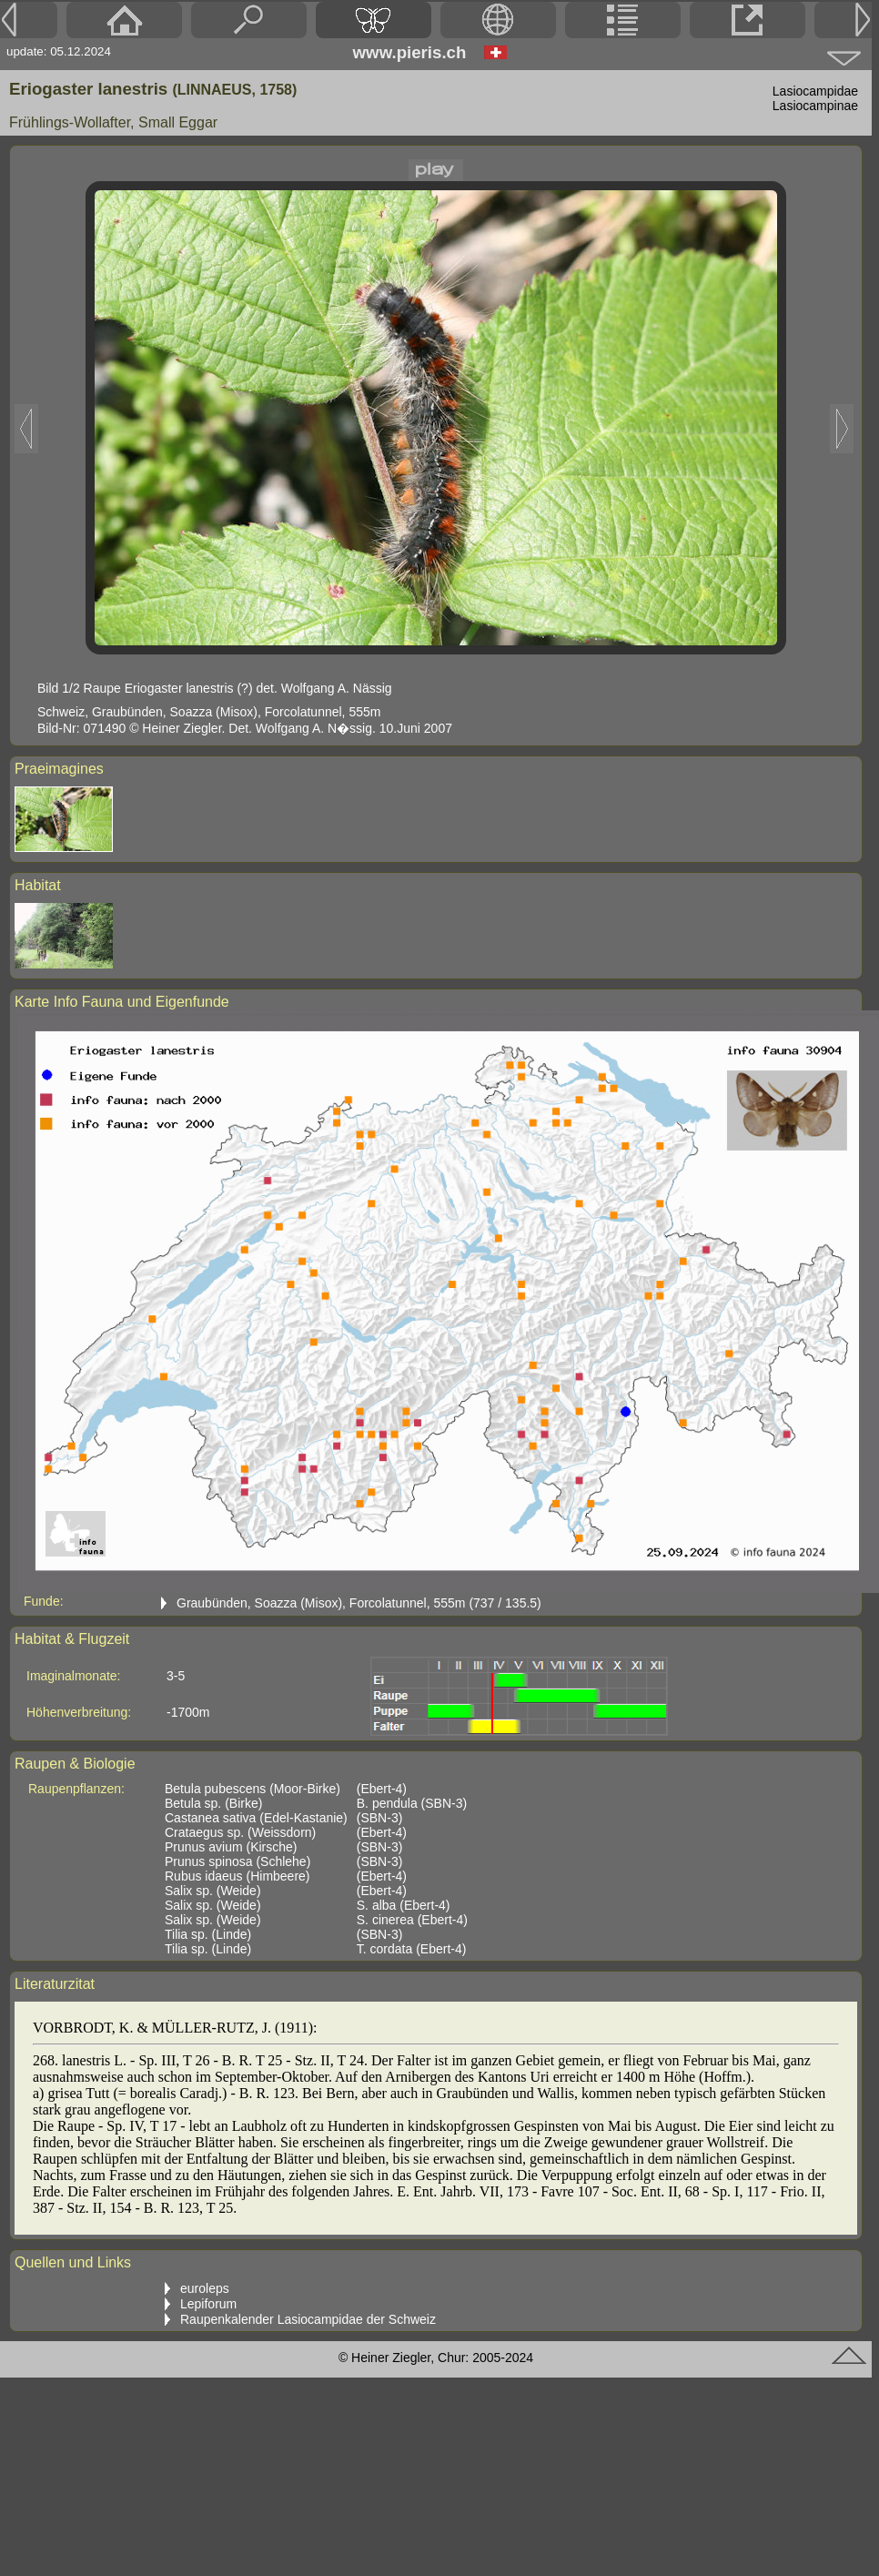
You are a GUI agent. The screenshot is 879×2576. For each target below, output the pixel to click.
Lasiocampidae (815, 91)
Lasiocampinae (815, 105)
